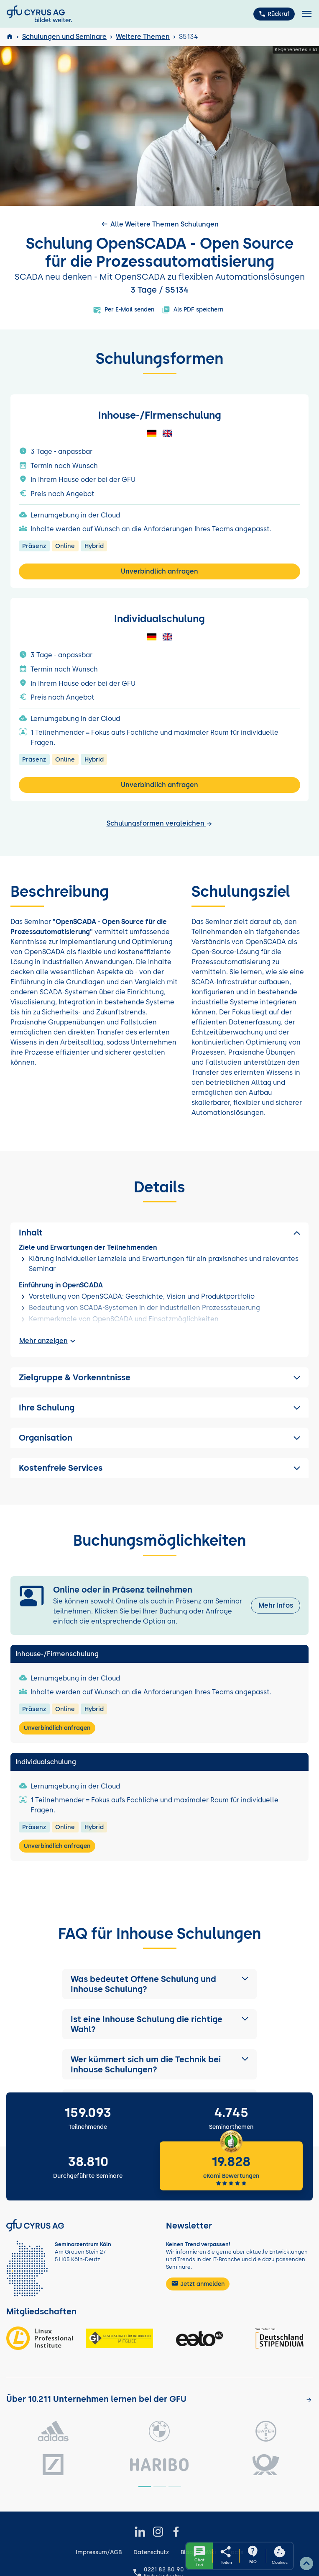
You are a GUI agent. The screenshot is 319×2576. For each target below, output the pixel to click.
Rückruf (274, 14)
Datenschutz (151, 2552)
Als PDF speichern (192, 310)
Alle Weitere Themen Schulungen (159, 224)
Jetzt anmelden (198, 2283)
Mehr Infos (275, 1605)
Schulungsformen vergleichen (160, 823)
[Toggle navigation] (306, 14)
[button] (159, 1984)
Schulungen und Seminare (64, 37)
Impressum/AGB (99, 2552)
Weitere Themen (143, 37)
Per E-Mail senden (123, 310)
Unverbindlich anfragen (159, 571)
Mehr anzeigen (48, 1341)
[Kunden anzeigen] (309, 2399)
